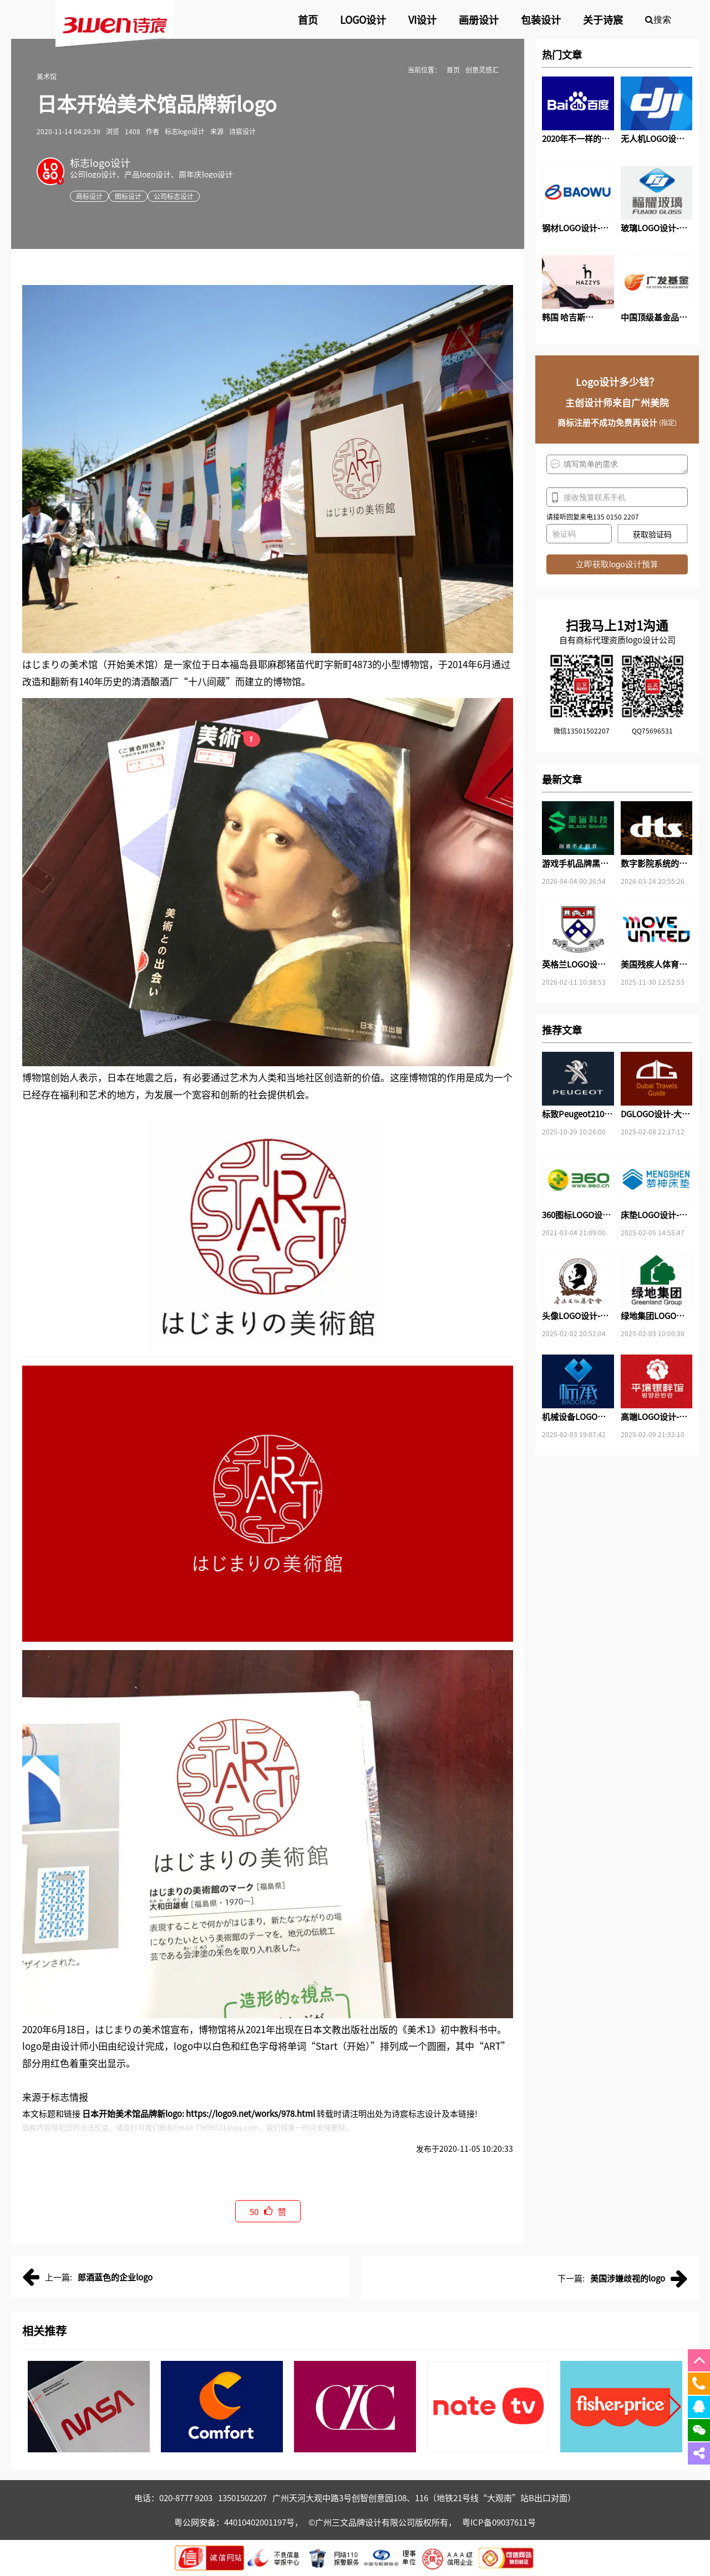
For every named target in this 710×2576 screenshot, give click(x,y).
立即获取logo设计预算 (617, 564)
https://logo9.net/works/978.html (250, 2113)
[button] (674, 2407)
